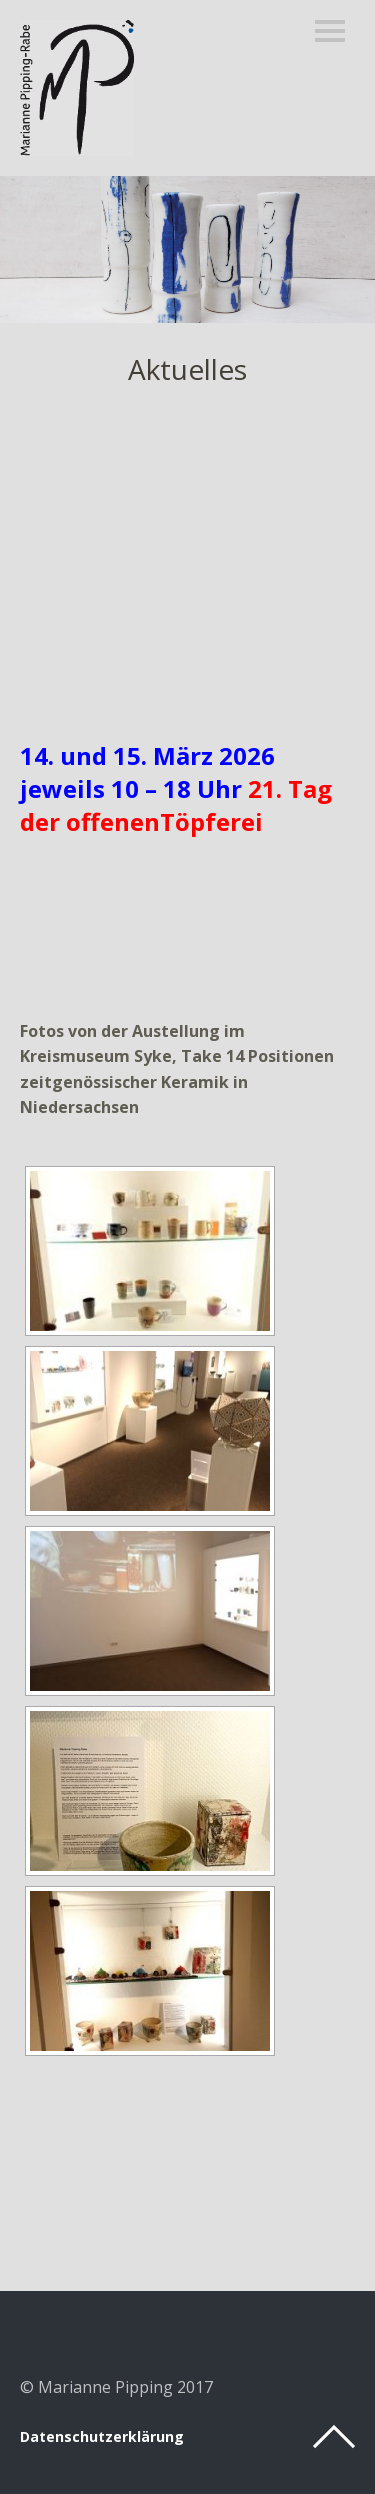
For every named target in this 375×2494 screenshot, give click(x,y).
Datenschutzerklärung (102, 2436)
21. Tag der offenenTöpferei (176, 805)
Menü (330, 31)
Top (334, 2437)
